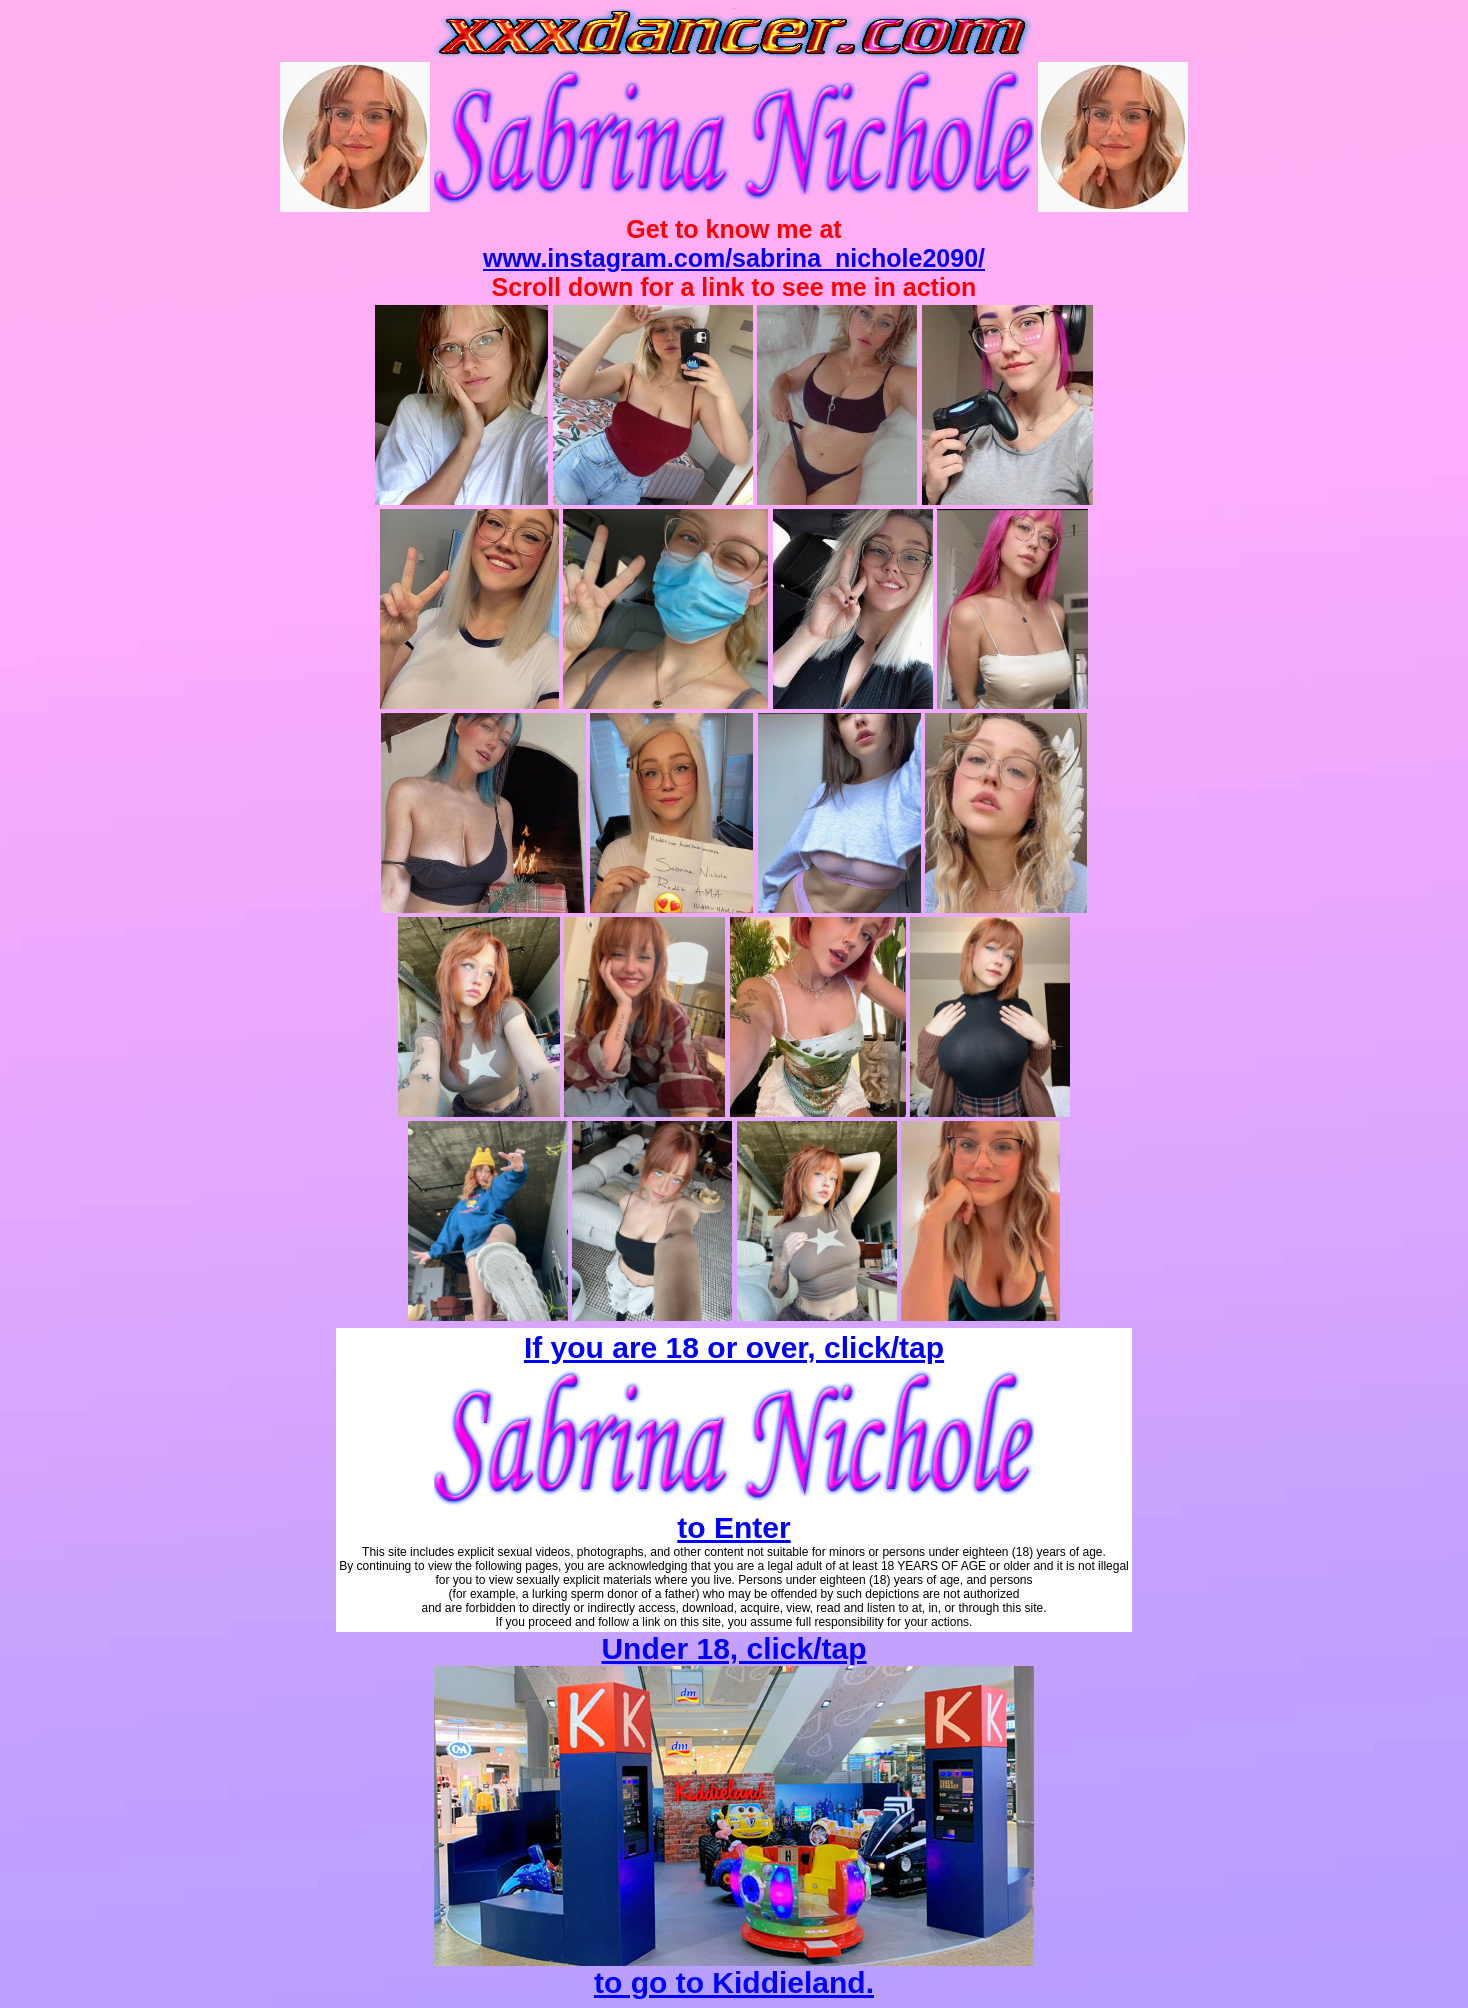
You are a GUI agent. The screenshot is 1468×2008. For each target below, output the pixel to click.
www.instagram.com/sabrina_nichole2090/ (734, 258)
